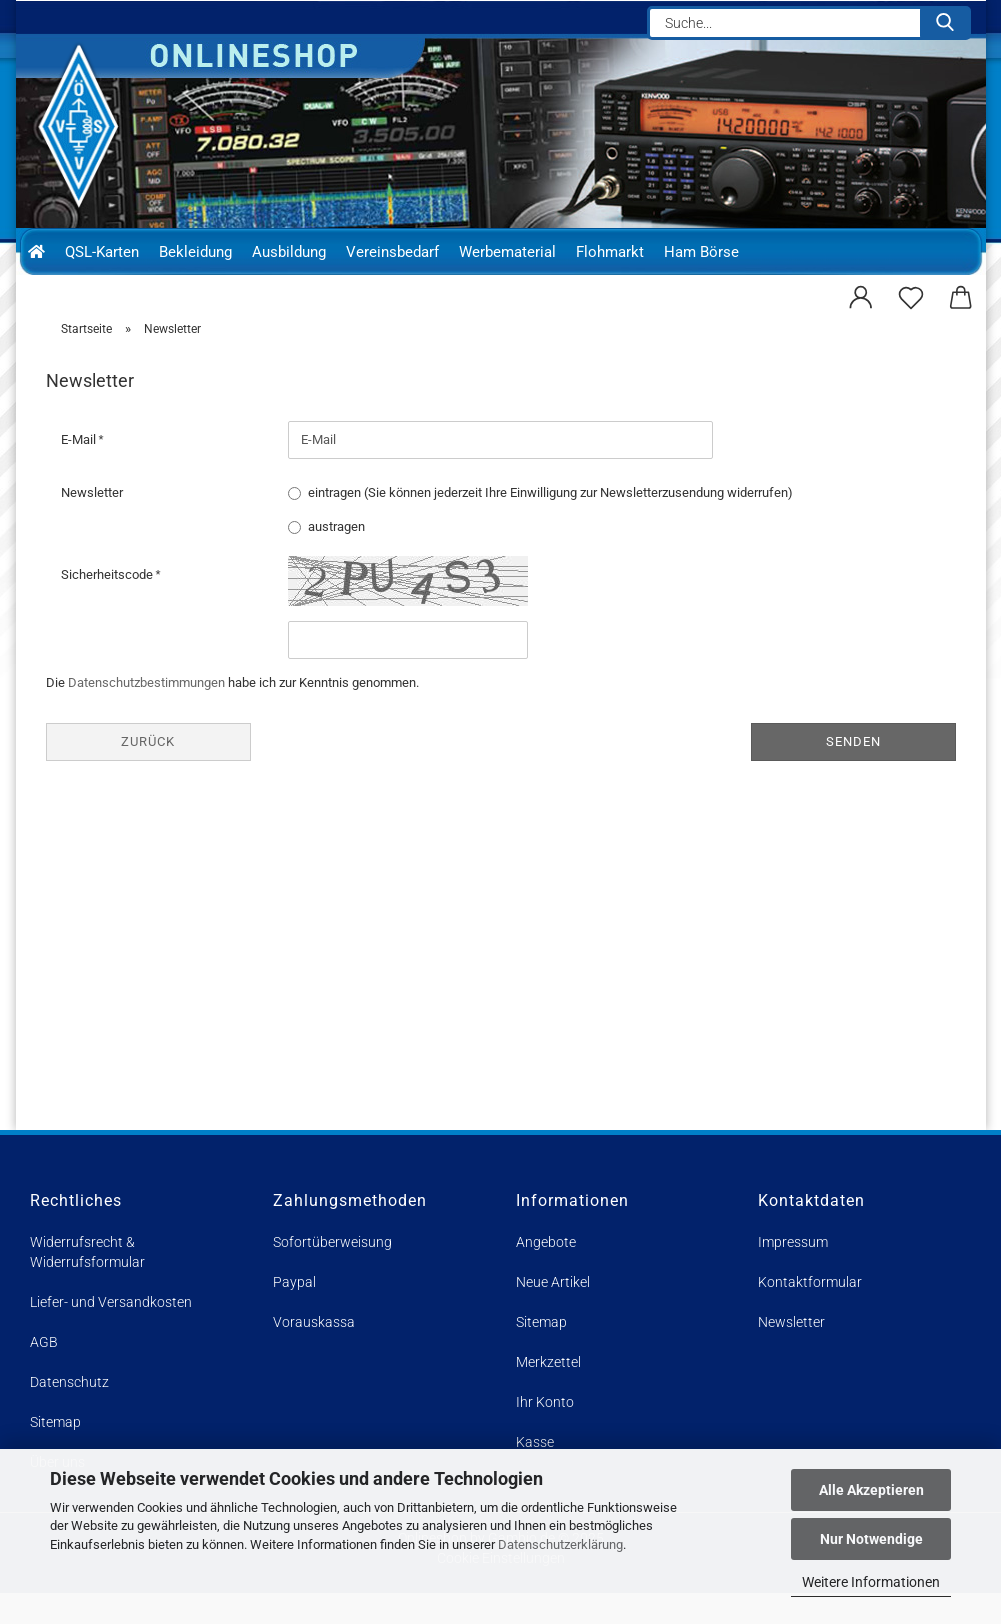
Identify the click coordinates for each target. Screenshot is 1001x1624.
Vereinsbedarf (392, 252)
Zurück (148, 771)
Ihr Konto (545, 1433)
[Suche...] (945, 23)
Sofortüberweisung (332, 1273)
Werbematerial (507, 252)
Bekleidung (195, 252)
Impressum (793, 1273)
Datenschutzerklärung (560, 1544)
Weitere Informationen (871, 1582)
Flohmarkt (610, 252)
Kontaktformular (810, 1313)
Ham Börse (701, 252)
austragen (336, 556)
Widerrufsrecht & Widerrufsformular (87, 1283)
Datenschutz (69, 1413)
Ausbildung (289, 252)
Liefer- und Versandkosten (111, 1333)
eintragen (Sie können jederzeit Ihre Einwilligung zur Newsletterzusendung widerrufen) (550, 522)
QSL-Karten (102, 252)
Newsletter (92, 522)
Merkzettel (548, 1393)
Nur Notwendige (871, 1539)
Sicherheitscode (108, 604)
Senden (853, 771)
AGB (44, 1373)
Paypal (294, 1313)
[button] (861, 295)
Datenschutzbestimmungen (146, 712)
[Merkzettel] (911, 295)
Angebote (546, 1273)
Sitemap (541, 1353)
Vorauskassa (314, 1353)
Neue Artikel (553, 1313)
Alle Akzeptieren (871, 1490)
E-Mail (80, 469)
